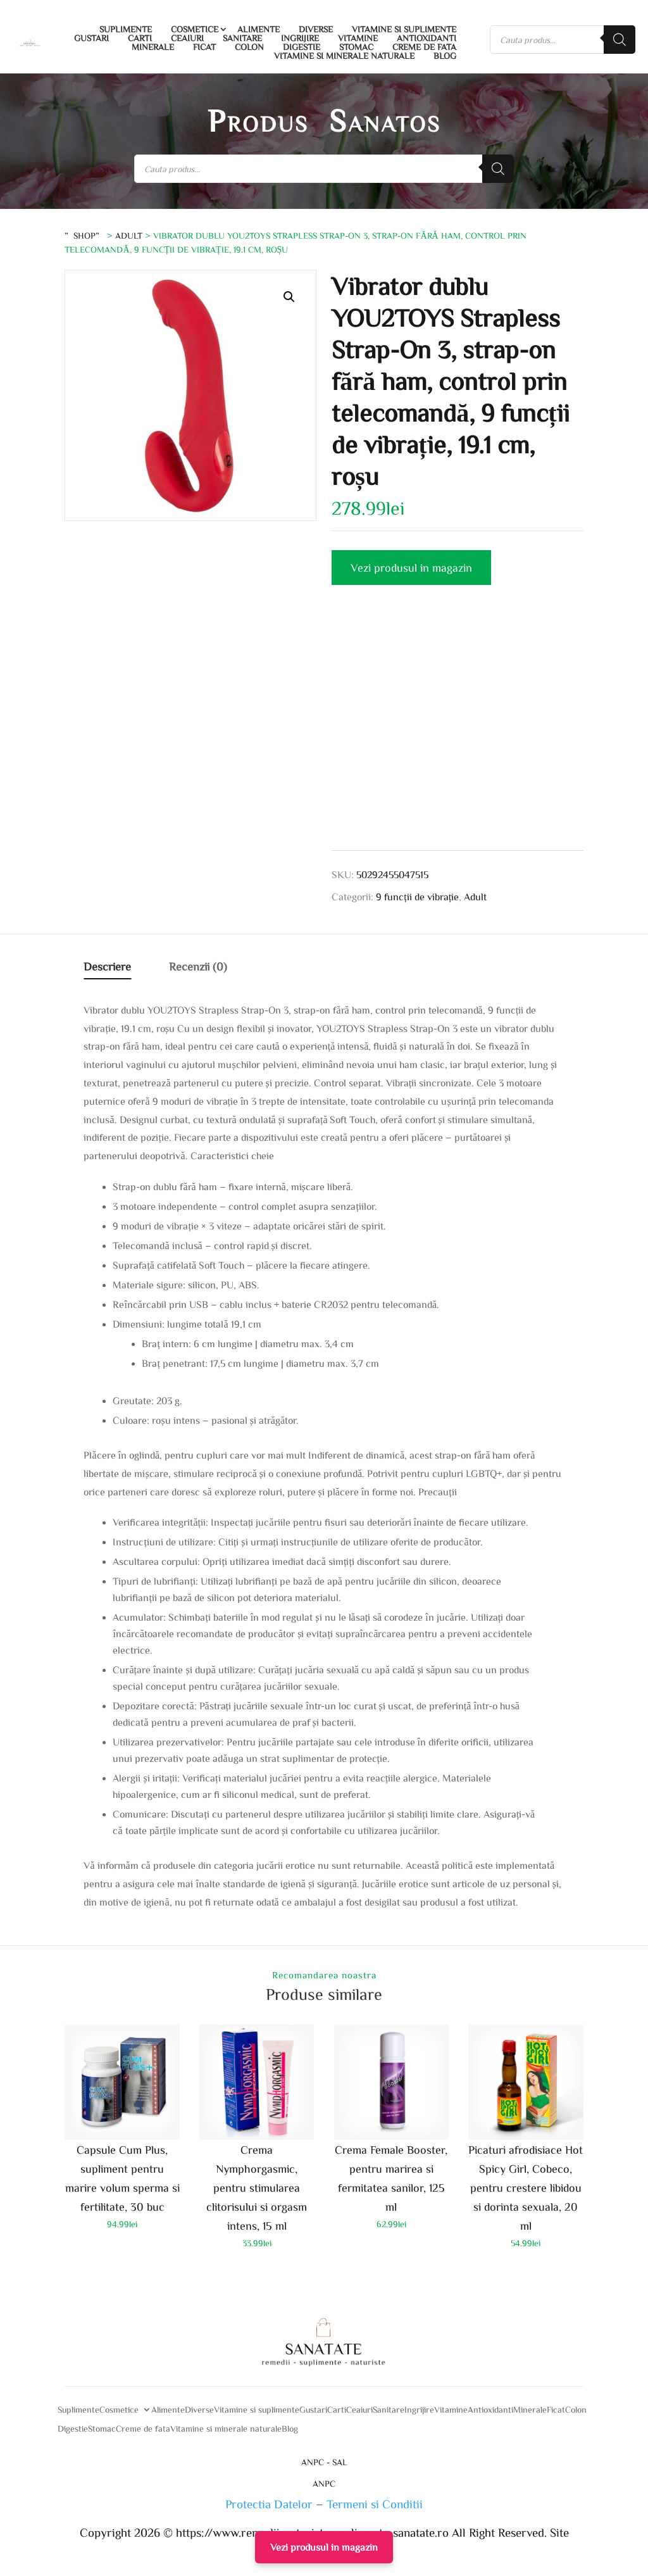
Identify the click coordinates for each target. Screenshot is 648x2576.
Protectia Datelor (269, 2503)
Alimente (258, 29)
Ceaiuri (187, 38)
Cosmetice (194, 29)
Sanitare (242, 38)
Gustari (91, 38)
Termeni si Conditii (375, 2503)
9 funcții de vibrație (417, 896)
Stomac (356, 46)
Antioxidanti (426, 38)
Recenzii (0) (198, 966)
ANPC (324, 2483)
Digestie (301, 46)
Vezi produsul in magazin (411, 567)
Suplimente (125, 29)
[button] (289, 297)
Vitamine (358, 38)
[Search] (619, 39)
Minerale (153, 46)
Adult (128, 235)
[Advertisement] (457, 733)
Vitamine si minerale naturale (344, 55)
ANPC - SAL (324, 2462)
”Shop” (84, 235)
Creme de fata (424, 46)
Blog (444, 55)
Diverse (316, 29)
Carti (140, 38)
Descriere (107, 966)
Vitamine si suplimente (404, 29)
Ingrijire (300, 38)
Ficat (204, 46)
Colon (249, 46)
